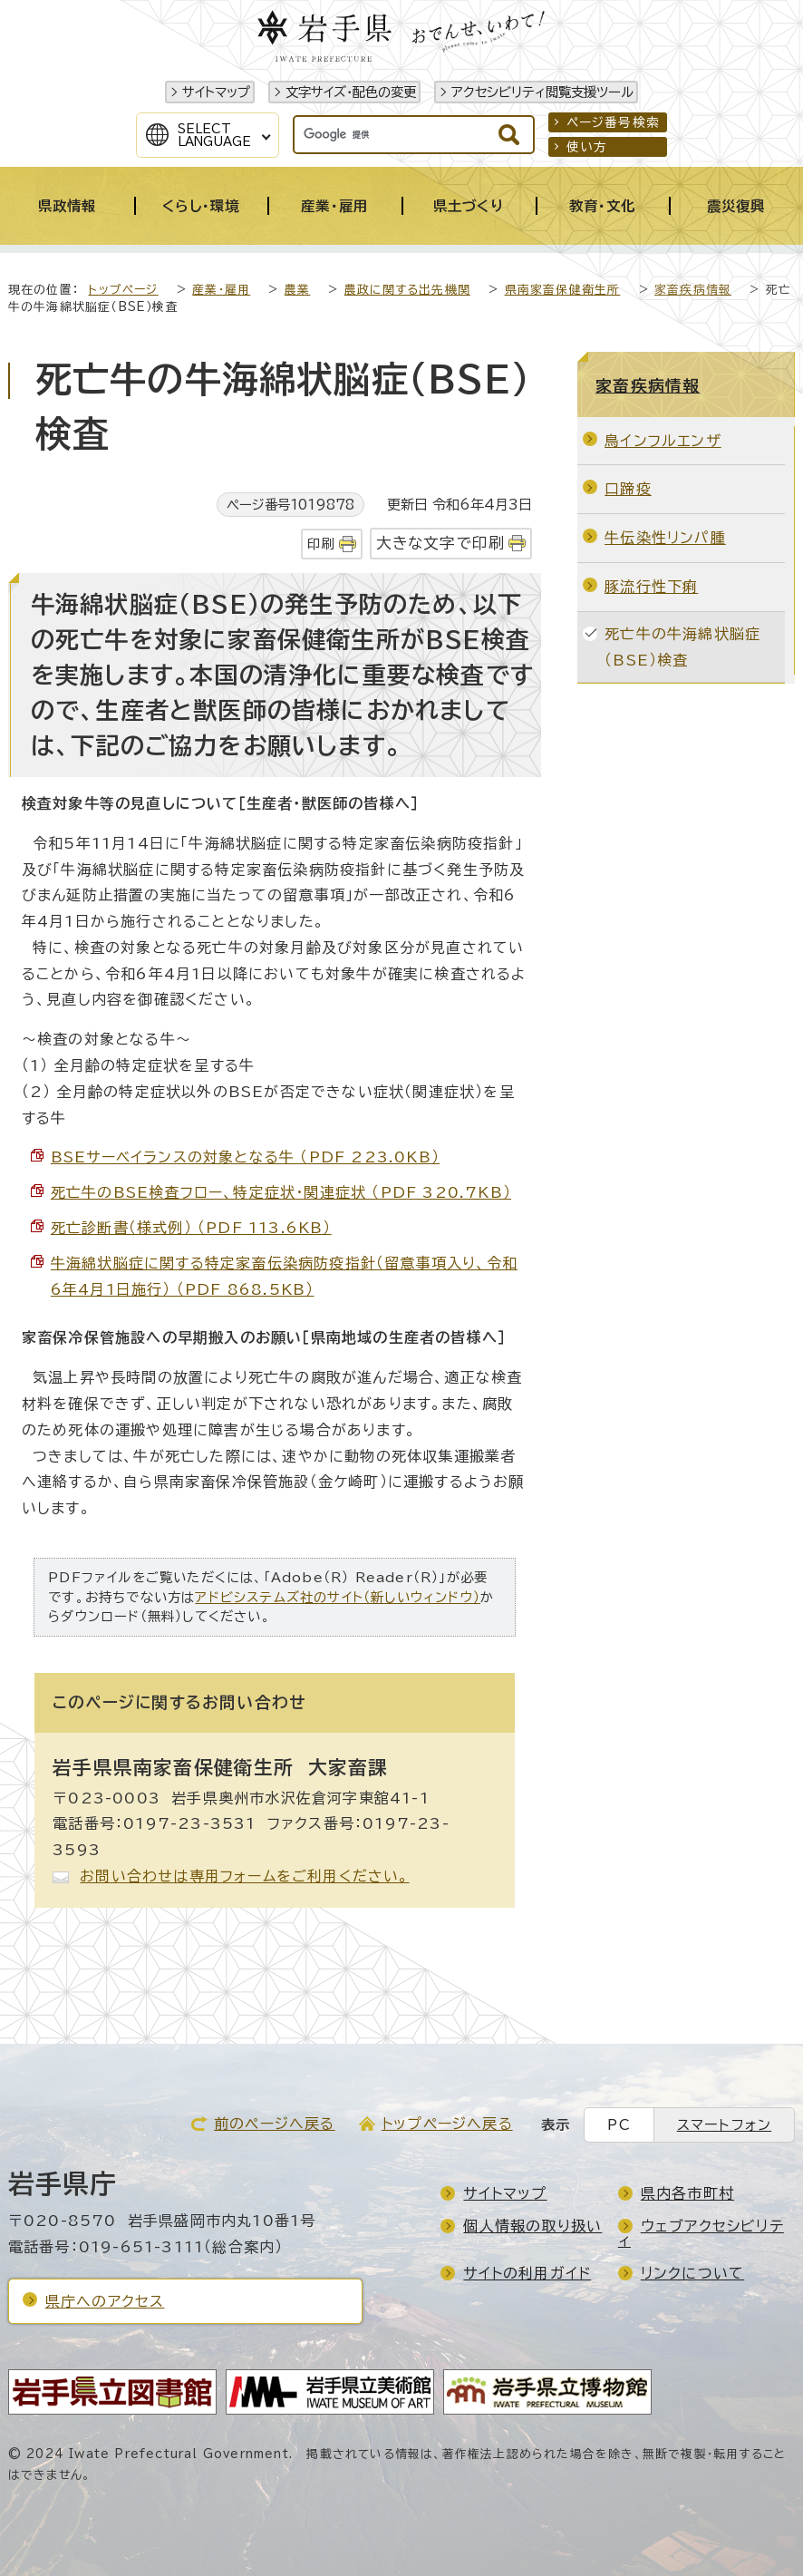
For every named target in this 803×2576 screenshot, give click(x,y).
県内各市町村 (687, 2193)
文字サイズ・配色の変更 (350, 92)
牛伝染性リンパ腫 (665, 537)
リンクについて (692, 2273)
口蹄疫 (628, 488)
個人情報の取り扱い (532, 2226)
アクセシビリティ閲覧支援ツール (542, 92)
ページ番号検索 (613, 122)
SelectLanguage (214, 135)
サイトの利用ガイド (527, 2273)
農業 (297, 290)
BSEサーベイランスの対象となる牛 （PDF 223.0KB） (245, 1157)
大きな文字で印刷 (441, 542)
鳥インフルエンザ (663, 440)
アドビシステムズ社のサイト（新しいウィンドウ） (337, 1597)
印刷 (320, 543)
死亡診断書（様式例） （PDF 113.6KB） (191, 1227)
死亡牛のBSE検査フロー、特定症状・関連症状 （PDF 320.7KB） (281, 1192)
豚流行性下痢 (651, 586)
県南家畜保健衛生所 (563, 290)
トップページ (123, 290)
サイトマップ (216, 92)
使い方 (587, 147)
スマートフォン (724, 2125)
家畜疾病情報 (692, 290)
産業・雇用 (221, 290)
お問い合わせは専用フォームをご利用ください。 (244, 1876)
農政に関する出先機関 (407, 290)
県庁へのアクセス (105, 2301)
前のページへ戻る (274, 2123)
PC (618, 2125)
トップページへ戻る (447, 2123)
